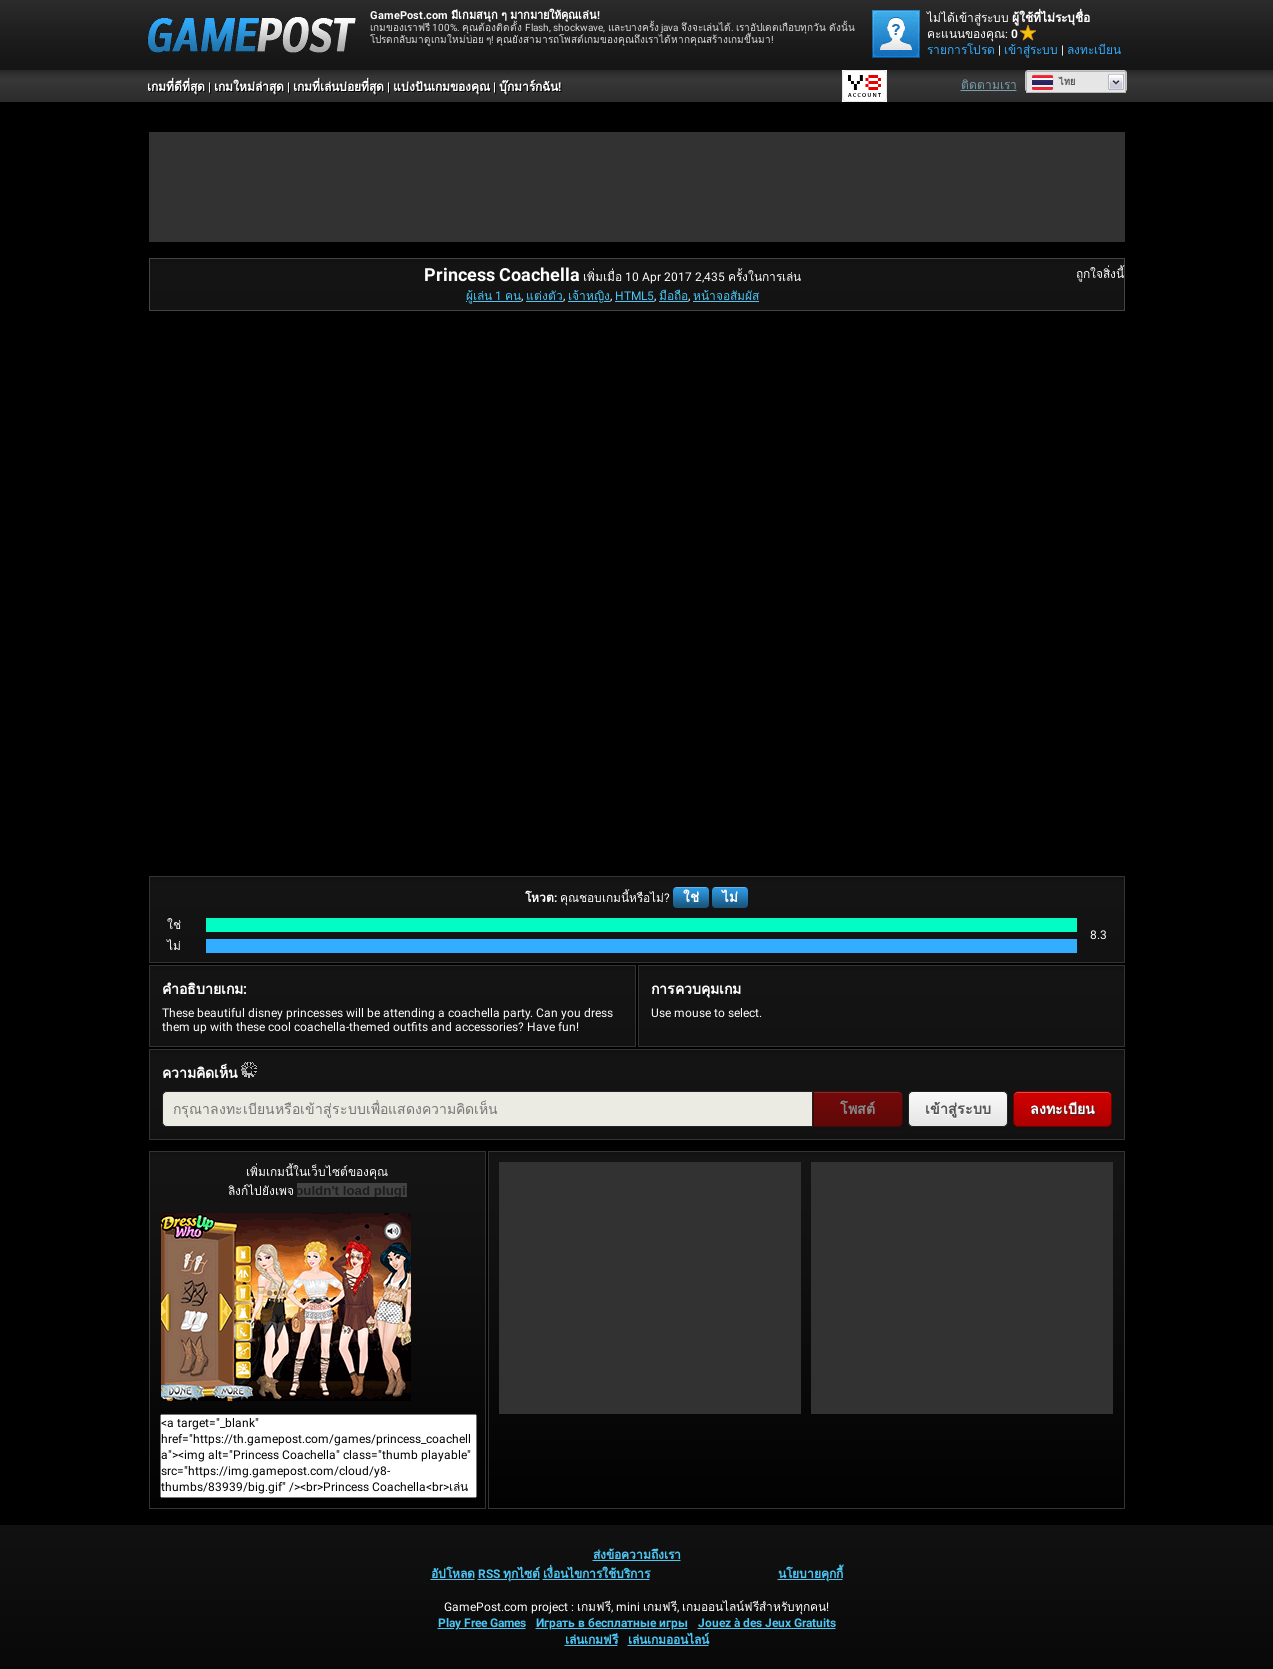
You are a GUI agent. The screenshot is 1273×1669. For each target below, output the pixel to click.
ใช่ (691, 897)
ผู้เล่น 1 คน (493, 296)
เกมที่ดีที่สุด (176, 87)
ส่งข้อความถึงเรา (637, 1555)
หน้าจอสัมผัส (726, 296)
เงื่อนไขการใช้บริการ (596, 1574)
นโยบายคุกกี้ (810, 1574)
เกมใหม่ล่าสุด (249, 87)
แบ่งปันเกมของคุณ (441, 87)
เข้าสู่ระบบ (1031, 50)
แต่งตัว (544, 296)
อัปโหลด (453, 1574)
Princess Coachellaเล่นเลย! (286, 1307)
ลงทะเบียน (1094, 50)
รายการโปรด (961, 50)
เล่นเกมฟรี (591, 1640)
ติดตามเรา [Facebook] (989, 85)
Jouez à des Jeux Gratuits (767, 1623)
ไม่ (730, 897)
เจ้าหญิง (589, 296)
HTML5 (634, 296)
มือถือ (673, 296)
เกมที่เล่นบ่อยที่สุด (338, 87)
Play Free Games (482, 1623)
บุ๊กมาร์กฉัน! (530, 87)
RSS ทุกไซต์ (509, 1574)
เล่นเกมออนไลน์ (668, 1640)
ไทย (1053, 82)
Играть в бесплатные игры (612, 1623)
